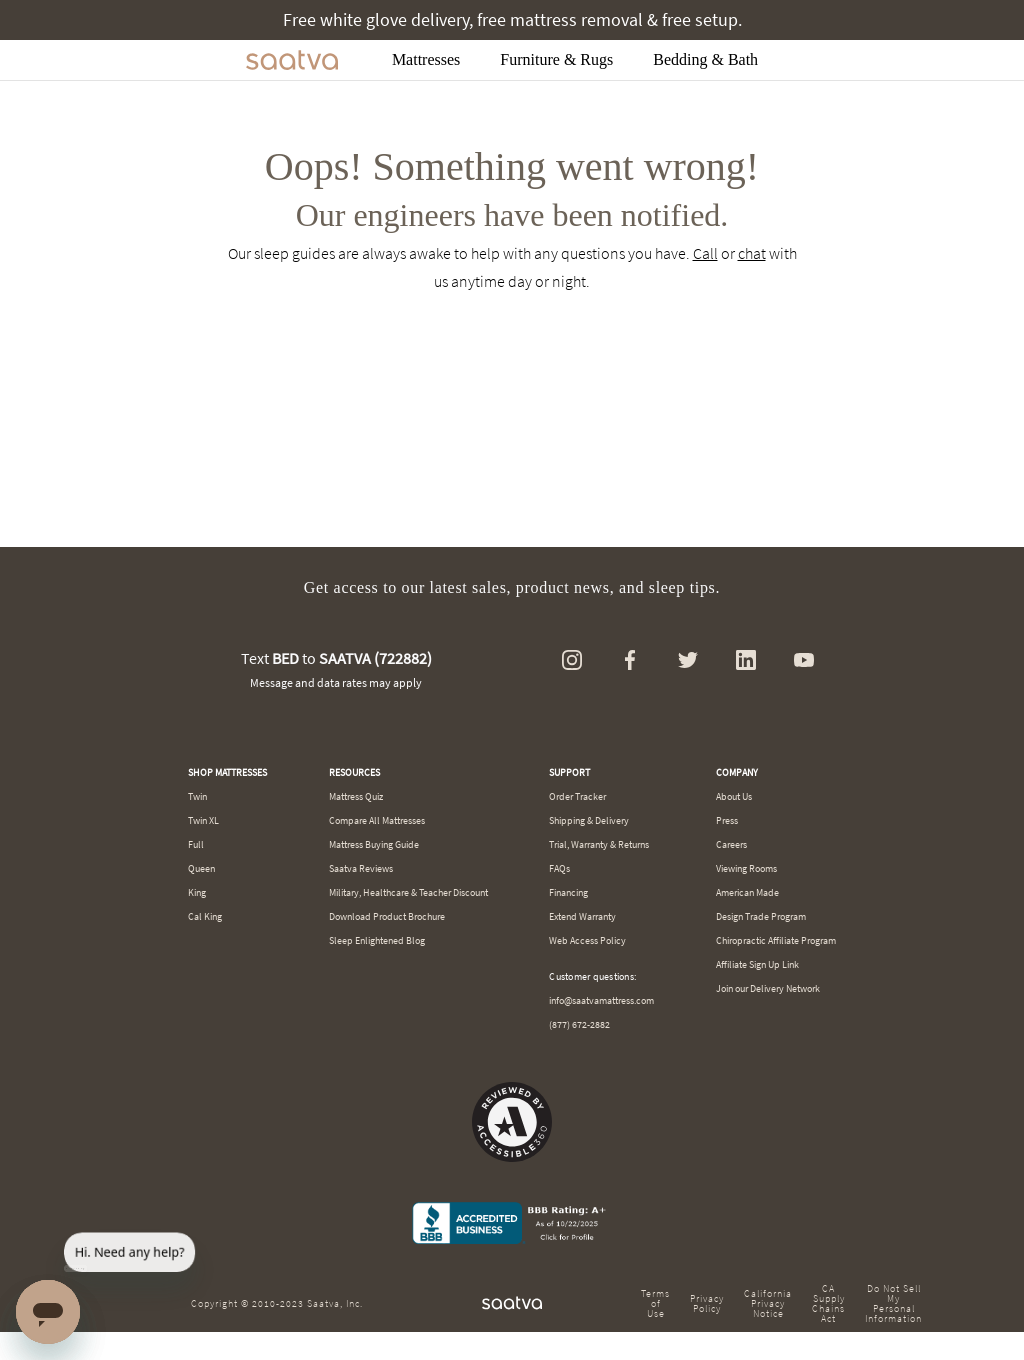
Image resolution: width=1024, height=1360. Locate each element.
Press (727, 820)
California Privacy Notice (768, 1304)
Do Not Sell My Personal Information (893, 1304)
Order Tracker (577, 796)
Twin (197, 796)
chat (752, 253)
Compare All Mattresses (377, 820)
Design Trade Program (761, 916)
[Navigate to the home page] (292, 60)
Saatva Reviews (361, 868)
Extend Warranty (582, 916)
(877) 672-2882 (579, 1024)
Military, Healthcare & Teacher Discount (408, 892)
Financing (568, 892)
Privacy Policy (707, 1304)
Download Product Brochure (387, 916)
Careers (731, 844)
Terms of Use (655, 1304)
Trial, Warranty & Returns (599, 844)
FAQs (559, 868)
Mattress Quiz (356, 796)
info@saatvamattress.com (601, 1000)
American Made (747, 892)
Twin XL (203, 820)
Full (196, 844)
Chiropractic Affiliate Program (776, 940)
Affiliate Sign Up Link (757, 964)
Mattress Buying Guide (374, 844)
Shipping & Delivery (589, 820)
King (197, 892)
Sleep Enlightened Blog (377, 940)
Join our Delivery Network (768, 988)
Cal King (205, 916)
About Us (734, 796)
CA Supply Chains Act (828, 1304)
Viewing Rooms (746, 868)
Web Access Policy (587, 940)
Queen (201, 868)
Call (705, 253)
